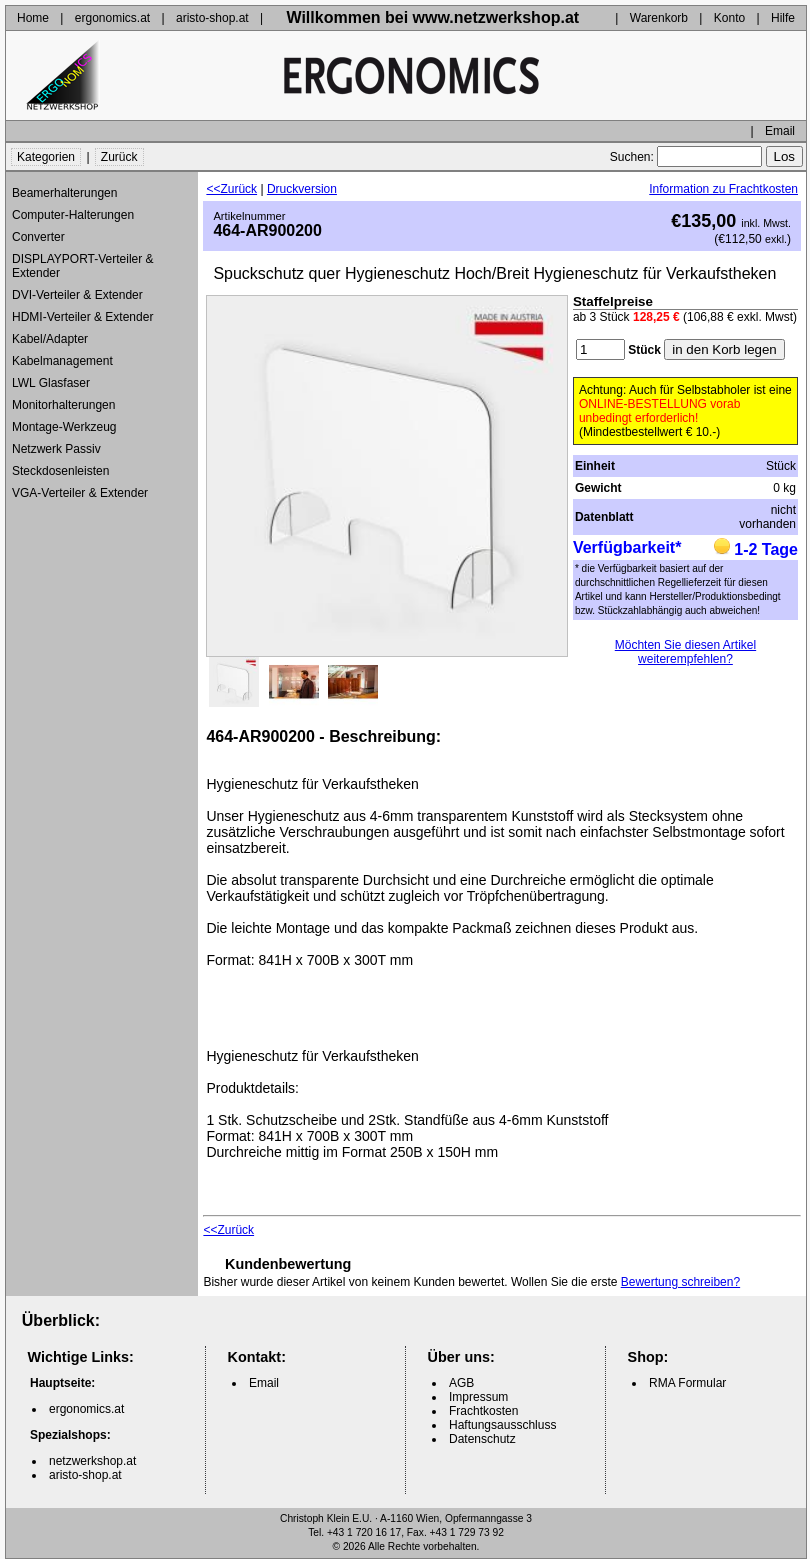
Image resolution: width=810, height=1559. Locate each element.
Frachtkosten (483, 1411)
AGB (461, 1383)
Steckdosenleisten (60, 471)
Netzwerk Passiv (56, 449)
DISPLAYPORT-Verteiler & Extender (83, 266)
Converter (38, 237)
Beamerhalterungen (64, 193)
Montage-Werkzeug (64, 427)
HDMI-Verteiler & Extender (82, 317)
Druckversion (302, 189)
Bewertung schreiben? (680, 1282)
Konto (729, 18)
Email (780, 131)
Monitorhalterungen (63, 405)
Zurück (119, 157)
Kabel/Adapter (50, 339)
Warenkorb (659, 18)
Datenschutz (482, 1439)
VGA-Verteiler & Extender (80, 493)
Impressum (478, 1397)
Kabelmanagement (62, 361)
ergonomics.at (112, 18)
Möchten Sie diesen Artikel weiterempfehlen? (685, 652)
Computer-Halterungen (73, 215)
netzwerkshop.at (92, 1461)
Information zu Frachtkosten (723, 189)
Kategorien (46, 157)
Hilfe (783, 18)
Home (33, 18)
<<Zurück (231, 189)
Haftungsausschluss (502, 1425)
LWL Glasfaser (51, 383)
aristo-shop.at (212, 18)
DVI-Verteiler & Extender (77, 295)
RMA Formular (687, 1383)
